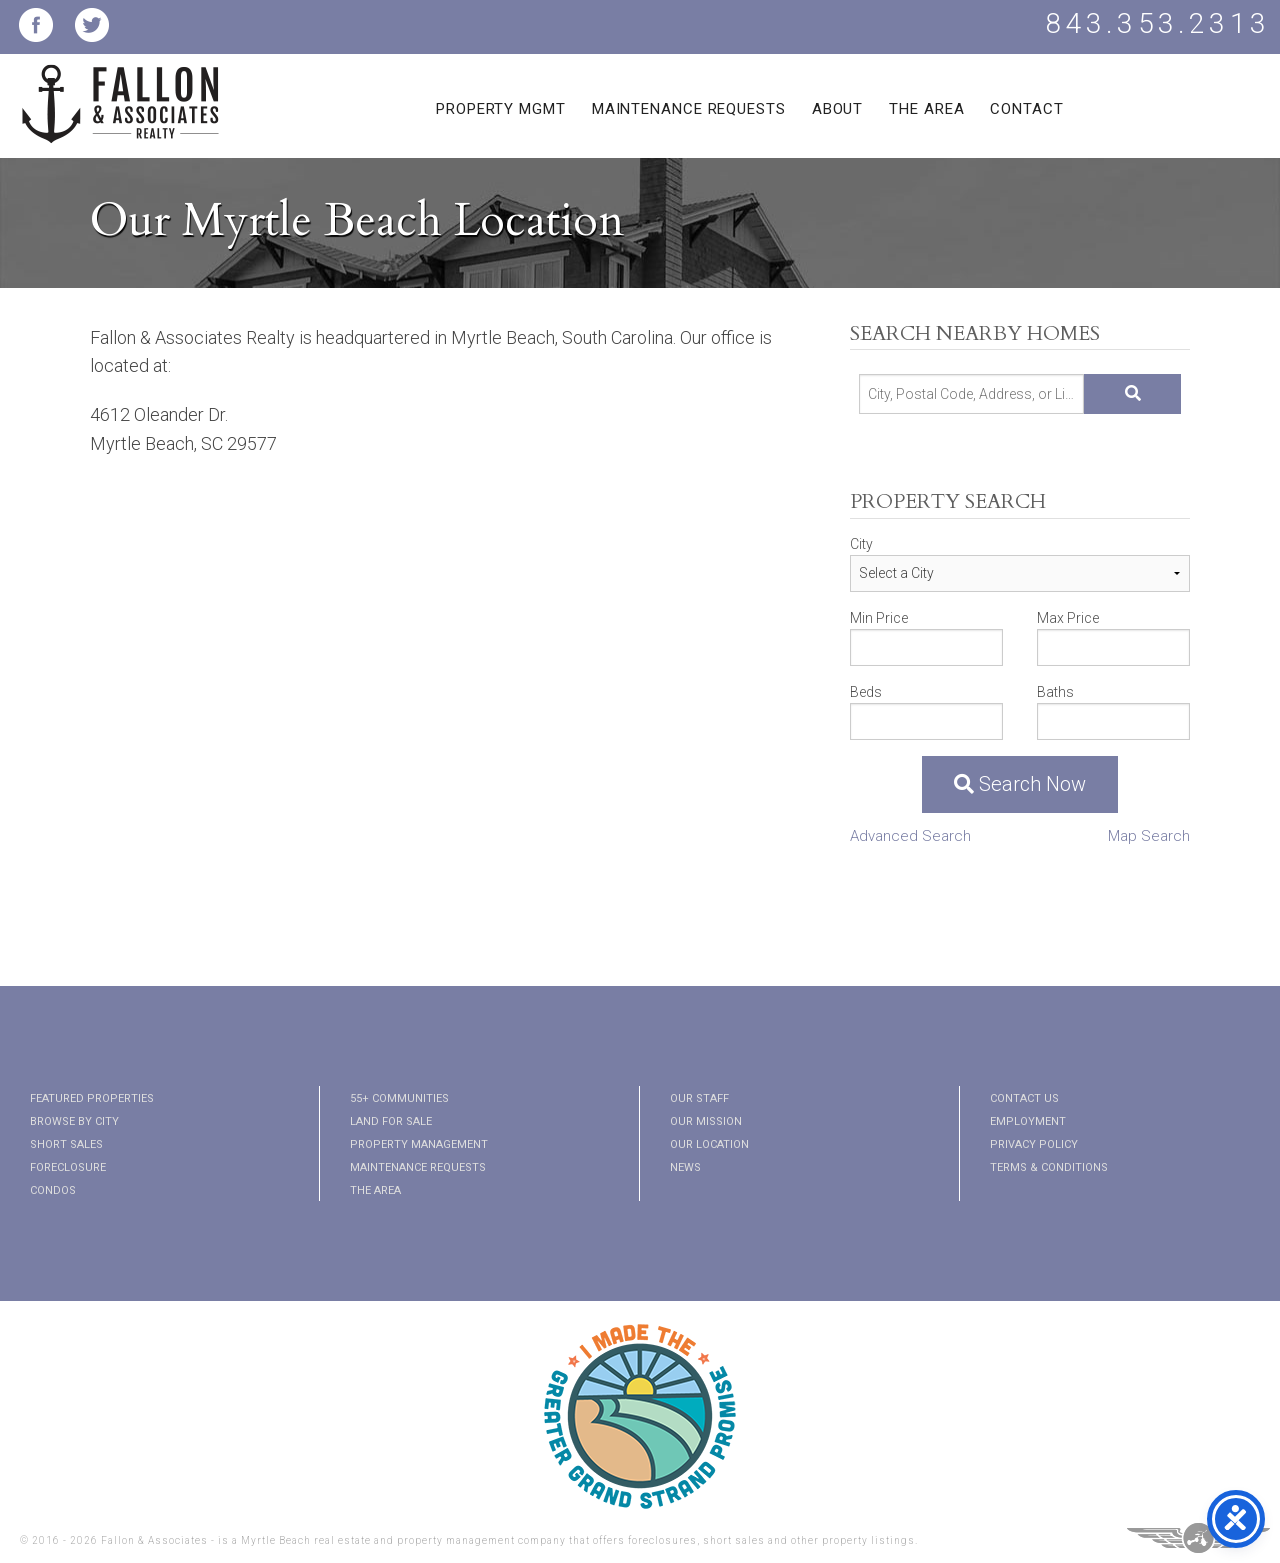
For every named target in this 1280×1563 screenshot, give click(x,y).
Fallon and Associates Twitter (92, 25)
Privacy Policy (1034, 1144)
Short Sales (66, 1144)
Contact (1026, 109)
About (838, 109)
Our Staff (699, 1098)
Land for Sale (391, 1121)
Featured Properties (92, 1098)
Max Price (1068, 618)
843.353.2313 (1158, 23)
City (861, 544)
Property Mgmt (501, 109)
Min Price (879, 618)
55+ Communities (399, 1098)
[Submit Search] (1132, 394)
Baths (1055, 692)
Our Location (709, 1144)
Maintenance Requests (689, 109)
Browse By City (74, 1121)
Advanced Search (910, 836)
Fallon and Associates (120, 116)
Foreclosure (68, 1167)
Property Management (419, 1144)
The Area (926, 109)
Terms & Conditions (1049, 1167)
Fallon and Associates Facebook (36, 25)
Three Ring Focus (1198, 1538)
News (685, 1167)
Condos (53, 1190)
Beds (866, 692)
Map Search (1149, 836)
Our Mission (706, 1121)
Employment (1028, 1121)
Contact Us (1024, 1098)
